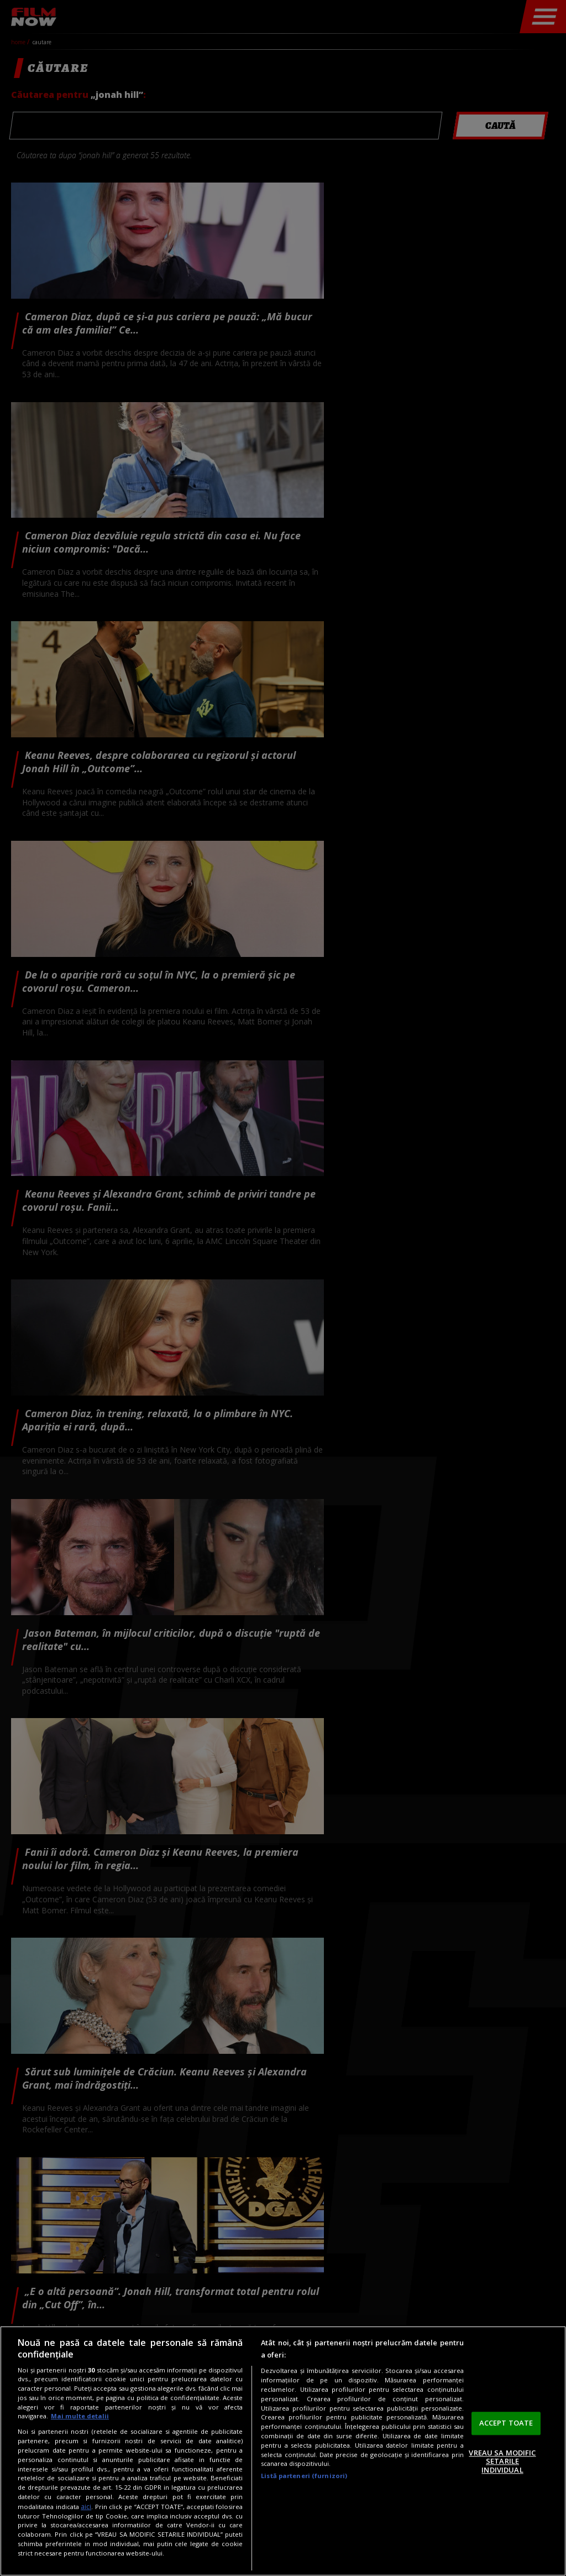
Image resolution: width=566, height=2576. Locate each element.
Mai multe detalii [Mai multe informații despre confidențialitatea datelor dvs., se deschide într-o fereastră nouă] (80, 2416)
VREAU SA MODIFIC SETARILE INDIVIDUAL (502, 2461)
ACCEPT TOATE (506, 2423)
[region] (283, 2451)
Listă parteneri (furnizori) (304, 2475)
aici (86, 2506)
